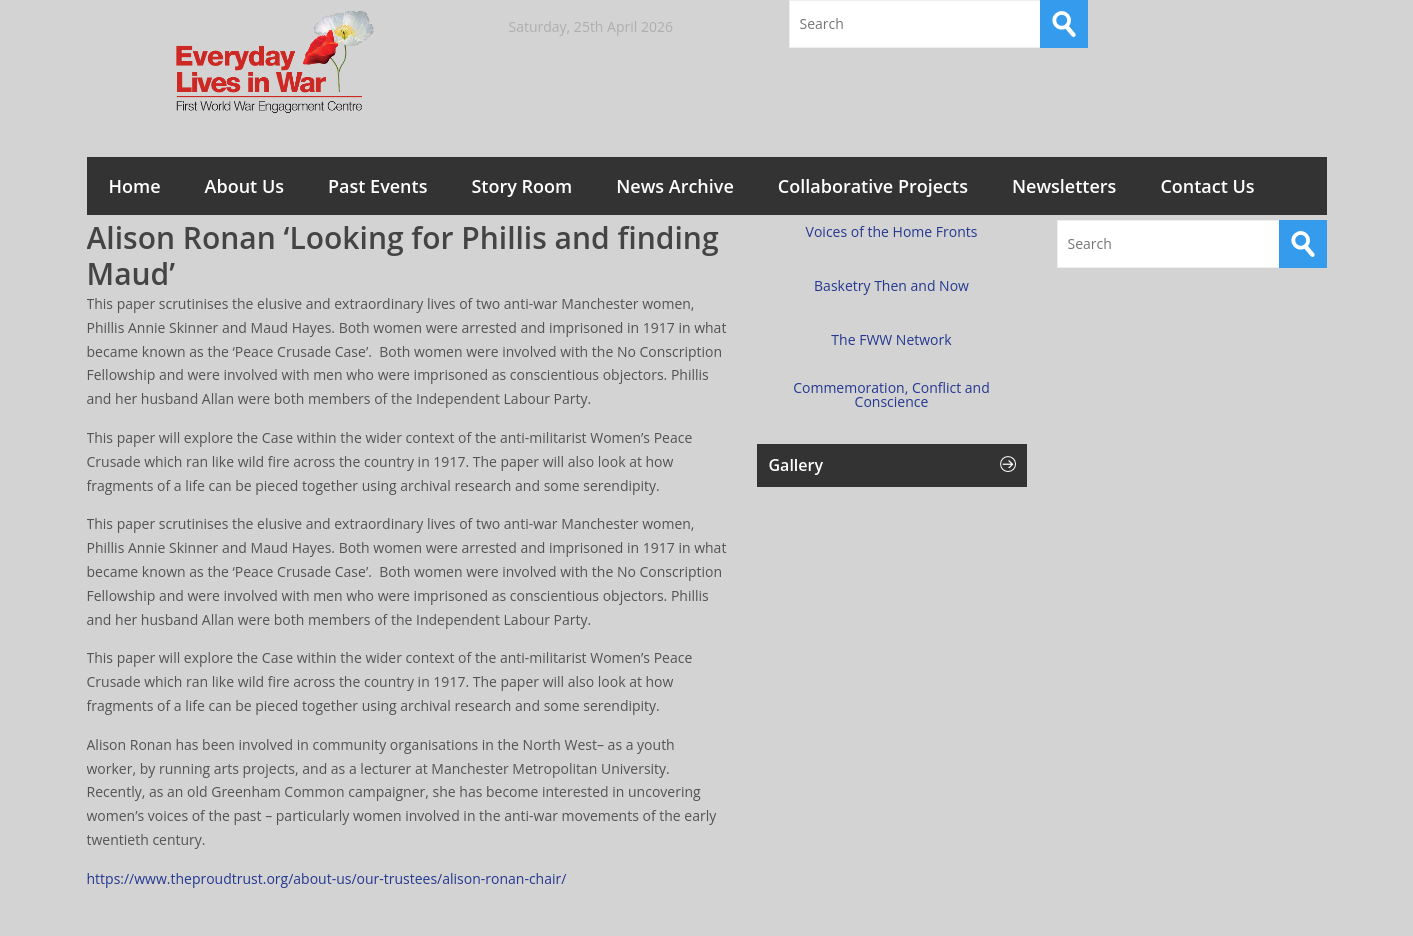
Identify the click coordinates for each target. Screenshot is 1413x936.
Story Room (521, 186)
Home (135, 186)
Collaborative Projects (873, 186)
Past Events (377, 186)
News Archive (675, 186)
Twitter (1250, 24)
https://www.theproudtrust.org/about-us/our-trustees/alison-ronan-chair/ (327, 878)
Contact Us (1207, 186)
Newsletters (1064, 186)
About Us (244, 186)
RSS (1303, 24)
